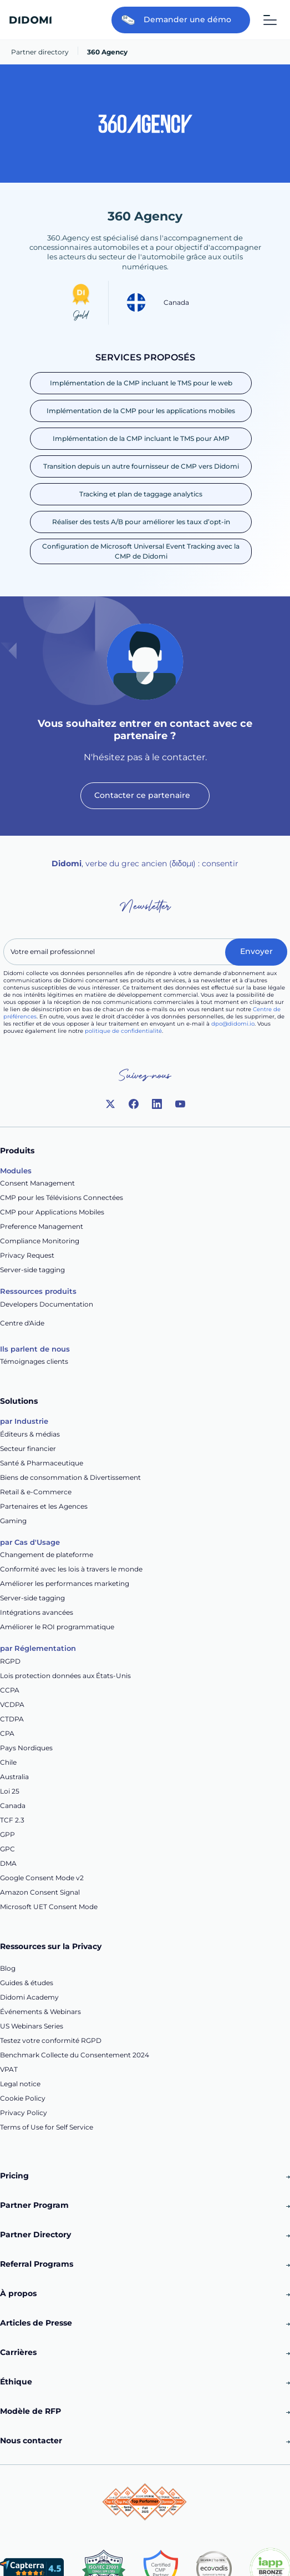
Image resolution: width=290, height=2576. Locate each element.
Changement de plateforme (46, 1554)
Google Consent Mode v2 (42, 1878)
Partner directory (40, 52)
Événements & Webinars (40, 2011)
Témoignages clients (34, 1361)
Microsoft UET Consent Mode (49, 1906)
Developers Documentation (46, 1304)
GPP (7, 1834)
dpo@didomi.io (233, 1023)
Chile (8, 1762)
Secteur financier (28, 1448)
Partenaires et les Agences (44, 1506)
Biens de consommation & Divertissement (70, 1477)
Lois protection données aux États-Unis (65, 1675)
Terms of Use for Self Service (46, 2127)
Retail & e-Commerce (36, 1492)
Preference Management (41, 1226)
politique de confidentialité (123, 1031)
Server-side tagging (32, 1270)
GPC (7, 1849)
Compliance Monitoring (39, 1241)
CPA (7, 1733)
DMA (8, 1863)
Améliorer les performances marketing (64, 1583)
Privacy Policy (23, 2112)
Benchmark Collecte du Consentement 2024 (74, 2055)
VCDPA (12, 1704)
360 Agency (107, 52)
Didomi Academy (29, 1997)
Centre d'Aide (22, 1323)
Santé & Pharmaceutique (41, 1463)
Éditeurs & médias (30, 1434)
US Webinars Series (31, 2026)
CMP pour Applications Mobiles (52, 1212)
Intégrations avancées (36, 1612)
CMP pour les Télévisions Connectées (61, 1197)
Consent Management (37, 1183)
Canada (13, 1805)
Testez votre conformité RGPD (50, 2040)
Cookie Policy (22, 2098)
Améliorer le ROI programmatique (57, 1627)
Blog (8, 1968)
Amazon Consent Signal (40, 1892)
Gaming (13, 1521)
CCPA (9, 1690)
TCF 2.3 (12, 1820)
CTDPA (12, 1719)
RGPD (10, 1661)
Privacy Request (27, 1255)
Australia (14, 1776)
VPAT (9, 2069)
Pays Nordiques (26, 1748)
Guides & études (26, 1983)
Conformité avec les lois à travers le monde (71, 1569)
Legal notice (20, 2084)
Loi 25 (9, 1791)
